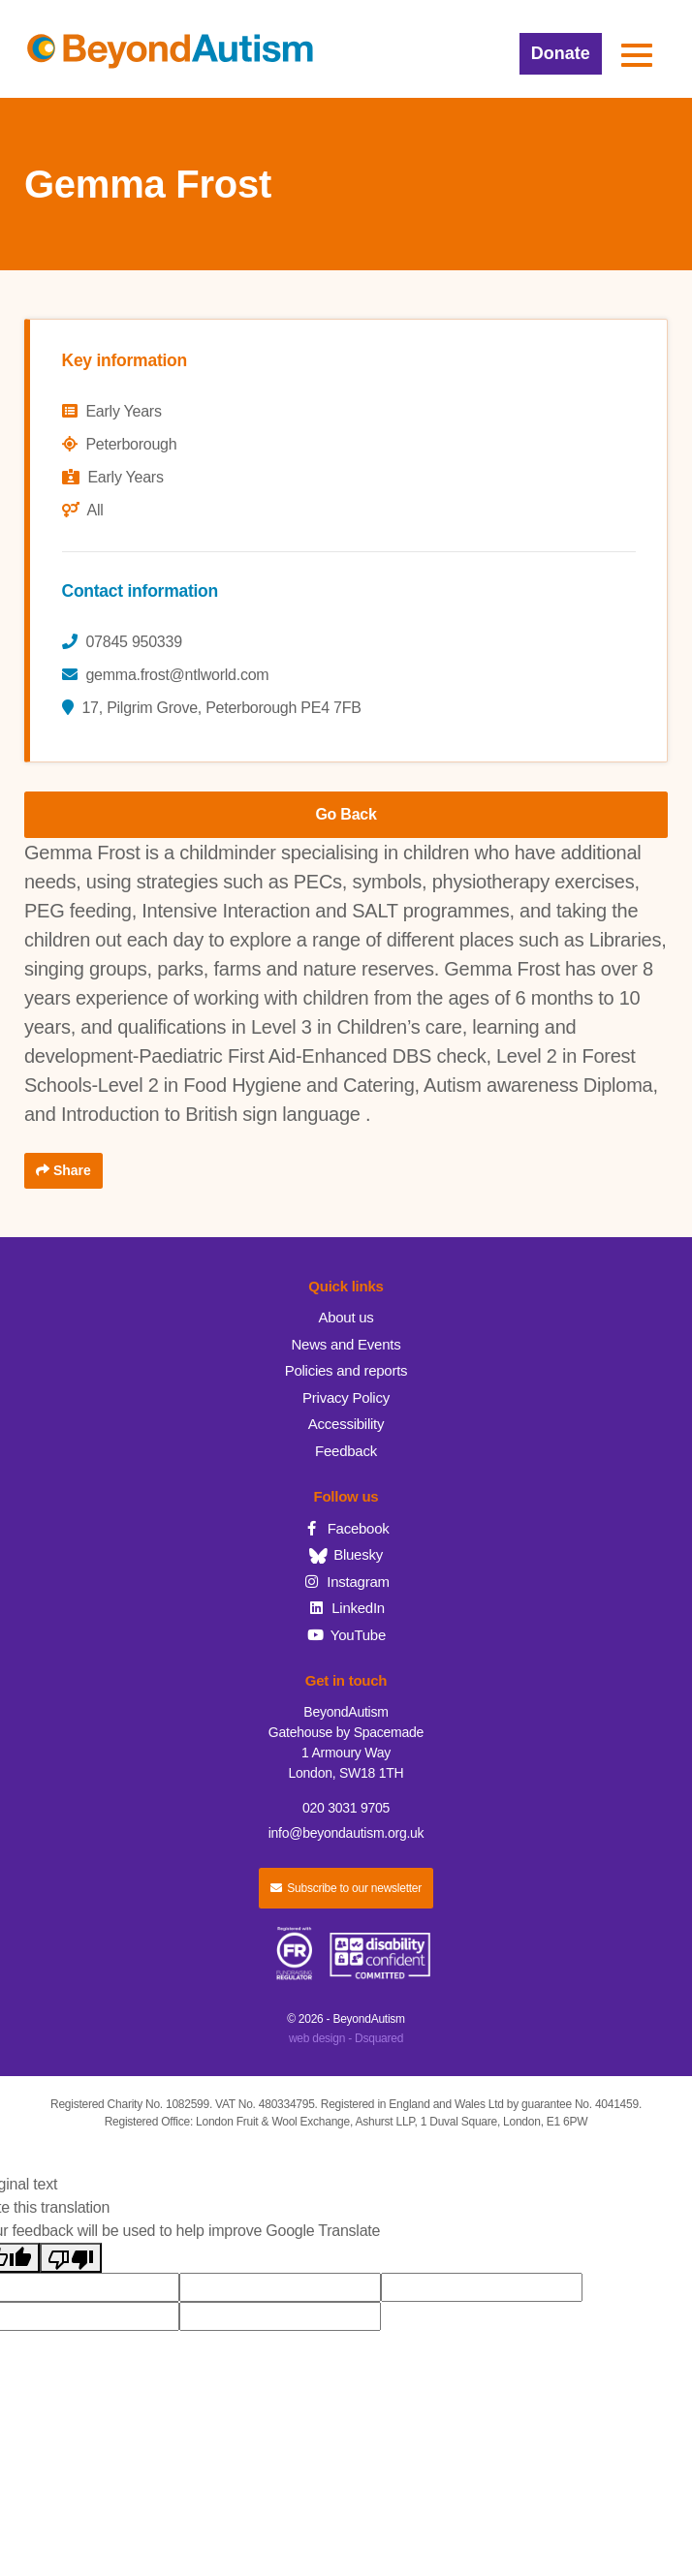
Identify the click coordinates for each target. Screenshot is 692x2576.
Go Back (345, 814)
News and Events (346, 1344)
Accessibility (346, 1423)
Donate (560, 53)
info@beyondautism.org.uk (346, 1833)
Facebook (345, 1528)
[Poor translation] (71, 2258)
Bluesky (346, 1554)
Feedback (346, 1451)
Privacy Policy (346, 1397)
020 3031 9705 (346, 1808)
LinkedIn (346, 1607)
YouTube (346, 1635)
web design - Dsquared (346, 2038)
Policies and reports (346, 1370)
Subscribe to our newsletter (346, 1888)
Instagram (346, 1581)
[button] (636, 55)
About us (345, 1317)
